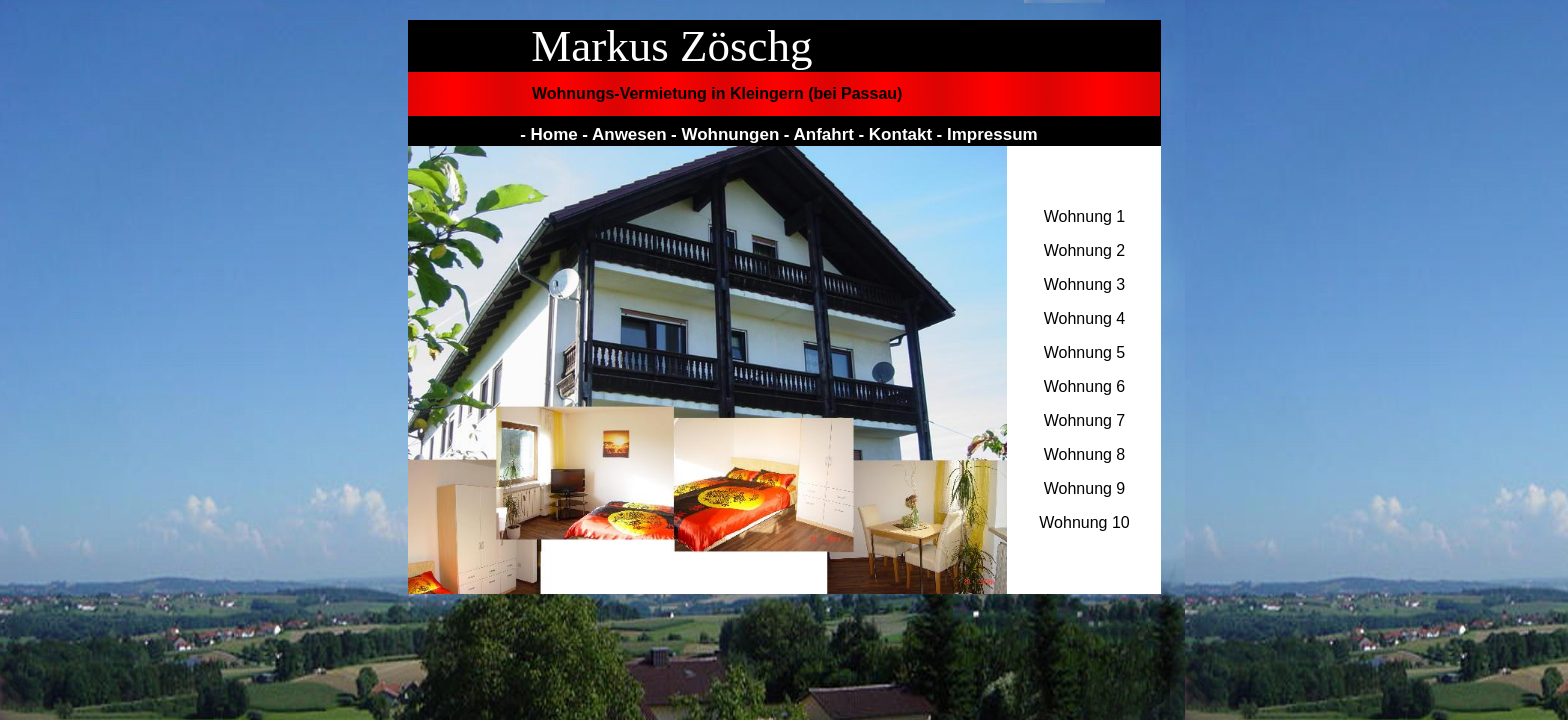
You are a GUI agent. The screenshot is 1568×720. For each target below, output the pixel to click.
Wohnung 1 (1085, 216)
